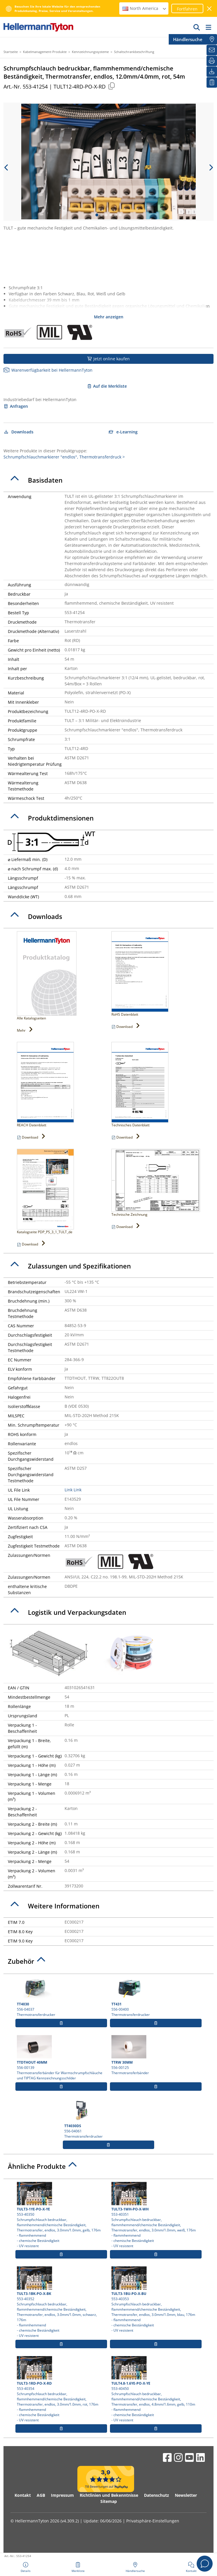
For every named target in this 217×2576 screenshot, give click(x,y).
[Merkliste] (212, 82)
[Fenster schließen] (209, 8)
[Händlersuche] (212, 39)
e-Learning (123, 432)
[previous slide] (6, 167)
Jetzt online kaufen (108, 358)
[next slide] (211, 167)
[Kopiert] (111, 86)
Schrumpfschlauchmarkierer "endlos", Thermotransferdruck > (64, 457)
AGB (41, 2495)
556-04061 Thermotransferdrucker (108, 2119)
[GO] (197, 27)
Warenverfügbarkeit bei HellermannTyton (48, 370)
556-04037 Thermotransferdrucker (61, 1997)
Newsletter (186, 2495)
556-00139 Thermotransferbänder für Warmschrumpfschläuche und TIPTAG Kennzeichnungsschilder (61, 2058)
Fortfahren (187, 9)
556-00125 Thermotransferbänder (155, 2055)
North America (144, 8)
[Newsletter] (212, 50)
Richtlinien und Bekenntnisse (109, 2495)
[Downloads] (212, 71)
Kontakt (23, 2495)
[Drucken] (212, 61)
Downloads (18, 432)
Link (68, 1489)
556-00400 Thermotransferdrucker (155, 1997)
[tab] (108, 480)
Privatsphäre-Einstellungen (152, 2521)
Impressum (62, 2495)
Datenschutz (156, 2495)
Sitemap (108, 2501)
